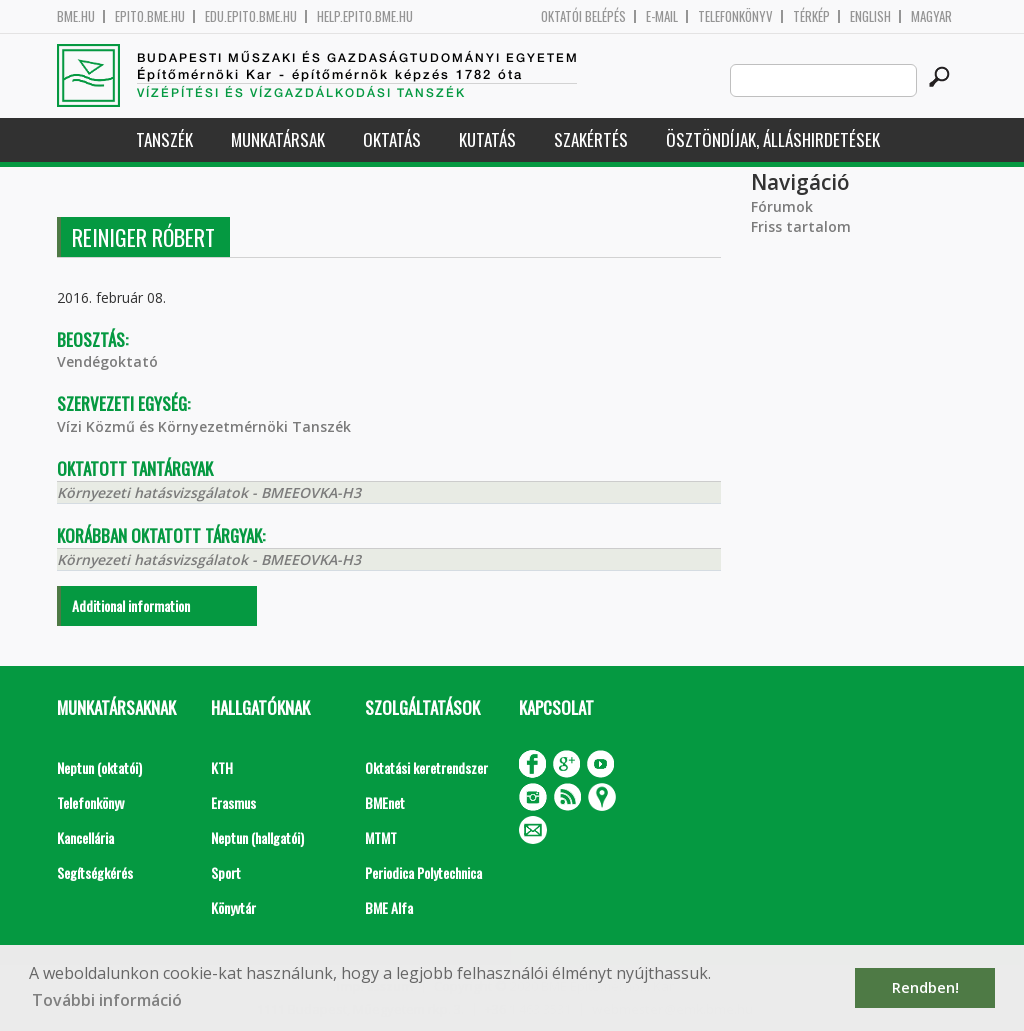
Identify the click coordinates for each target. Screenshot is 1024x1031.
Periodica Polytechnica (423, 872)
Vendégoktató (107, 361)
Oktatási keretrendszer (426, 767)
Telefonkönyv (735, 16)
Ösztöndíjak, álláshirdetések (773, 139)
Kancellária (85, 837)
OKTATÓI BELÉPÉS (583, 16)
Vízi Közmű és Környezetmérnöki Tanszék (204, 426)
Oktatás (392, 139)
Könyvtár (233, 907)
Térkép (811, 16)
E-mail (662, 16)
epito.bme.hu (150, 16)
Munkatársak (278, 139)
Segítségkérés (95, 872)
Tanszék (164, 139)
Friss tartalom (801, 226)
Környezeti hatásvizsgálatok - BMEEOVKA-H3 (209, 492)
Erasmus (233, 802)
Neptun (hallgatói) (257, 837)
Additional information (131, 605)
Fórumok (782, 206)
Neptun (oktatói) (99, 767)
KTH (222, 767)
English (870, 16)
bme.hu (76, 16)
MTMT (381, 837)
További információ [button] (107, 1000)
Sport (226, 872)
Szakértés (591, 139)
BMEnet (385, 802)
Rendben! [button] (925, 987)
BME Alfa (389, 907)
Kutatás (487, 139)
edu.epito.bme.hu (251, 16)
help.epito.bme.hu (365, 16)
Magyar (931, 16)
